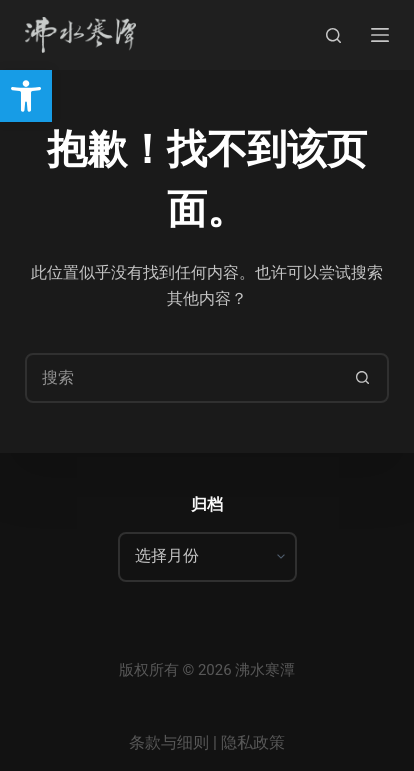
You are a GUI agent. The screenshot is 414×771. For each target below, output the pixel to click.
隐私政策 (253, 742)
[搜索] (333, 35)
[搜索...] (182, 378)
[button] (26, 96)
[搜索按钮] (362, 378)
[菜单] (380, 35)
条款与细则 (169, 742)
